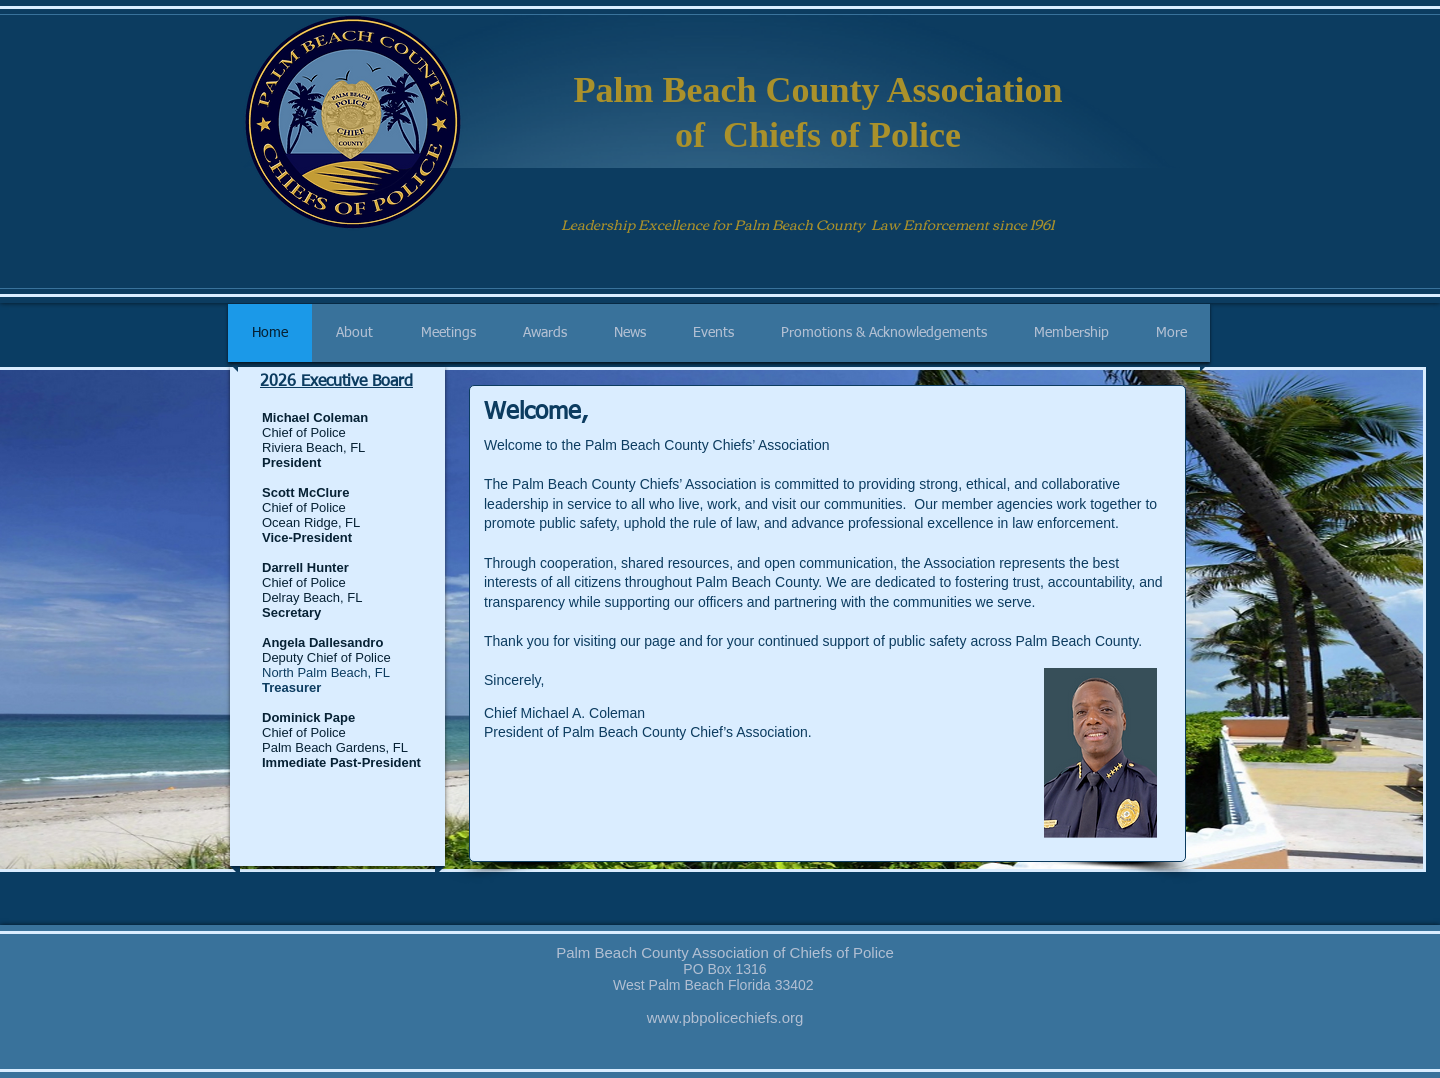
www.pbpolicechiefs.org (725, 1017)
